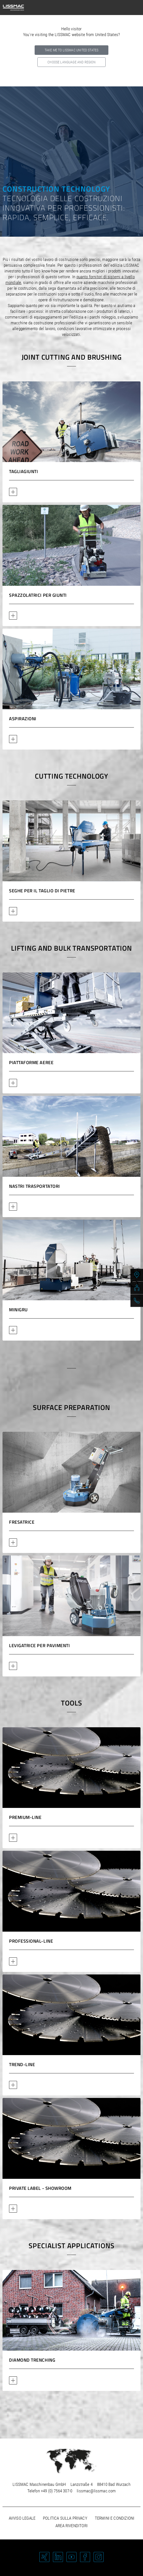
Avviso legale (22, 2518)
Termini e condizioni (114, 2518)
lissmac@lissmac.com (96, 2490)
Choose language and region (71, 62)
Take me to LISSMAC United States (71, 50)
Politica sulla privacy (65, 2518)
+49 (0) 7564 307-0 (56, 2490)
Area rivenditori (71, 2525)
